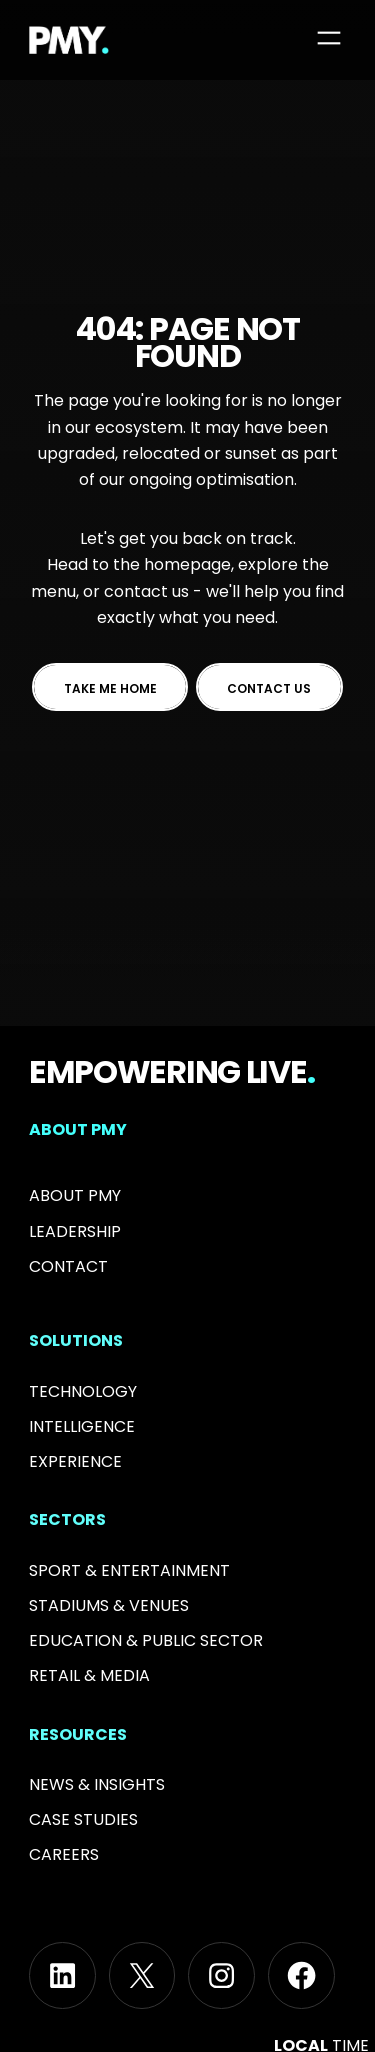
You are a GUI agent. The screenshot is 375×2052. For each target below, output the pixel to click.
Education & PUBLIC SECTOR (146, 1640)
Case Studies (83, 1819)
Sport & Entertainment (129, 1570)
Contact (68, 1266)
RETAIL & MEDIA (89, 1675)
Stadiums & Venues (109, 1605)
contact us (146, 591)
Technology (83, 1391)
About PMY (75, 1195)
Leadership (75, 1231)
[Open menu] (329, 38)
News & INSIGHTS (97, 1784)
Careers (64, 1854)
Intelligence (82, 1426)
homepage (187, 564)
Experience (75, 1461)
